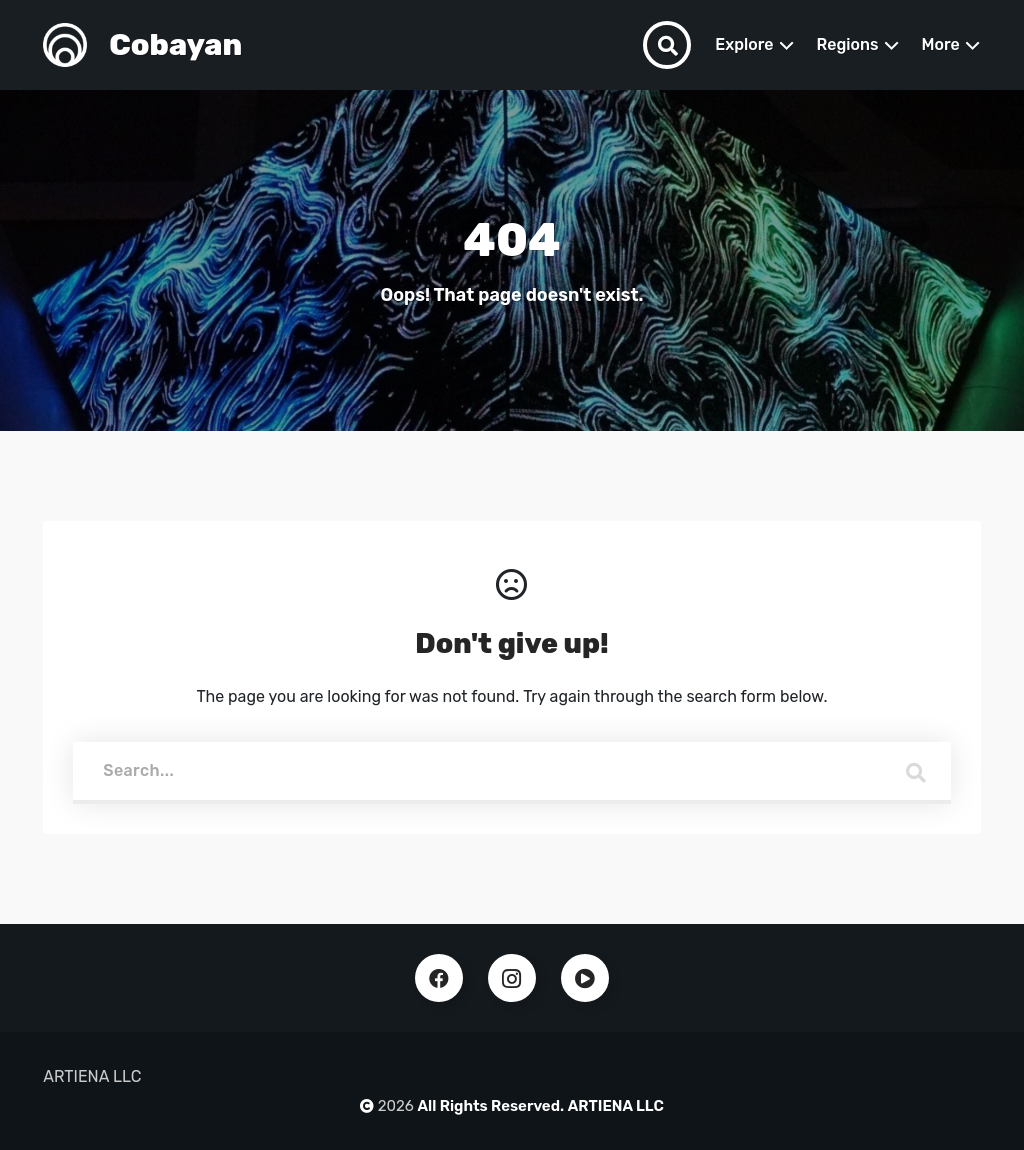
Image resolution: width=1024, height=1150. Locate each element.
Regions (848, 44)
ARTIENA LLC (616, 1106)
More (941, 44)
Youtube (585, 978)
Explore (744, 44)
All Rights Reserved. (491, 1106)
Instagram (512, 978)
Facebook (439, 978)
